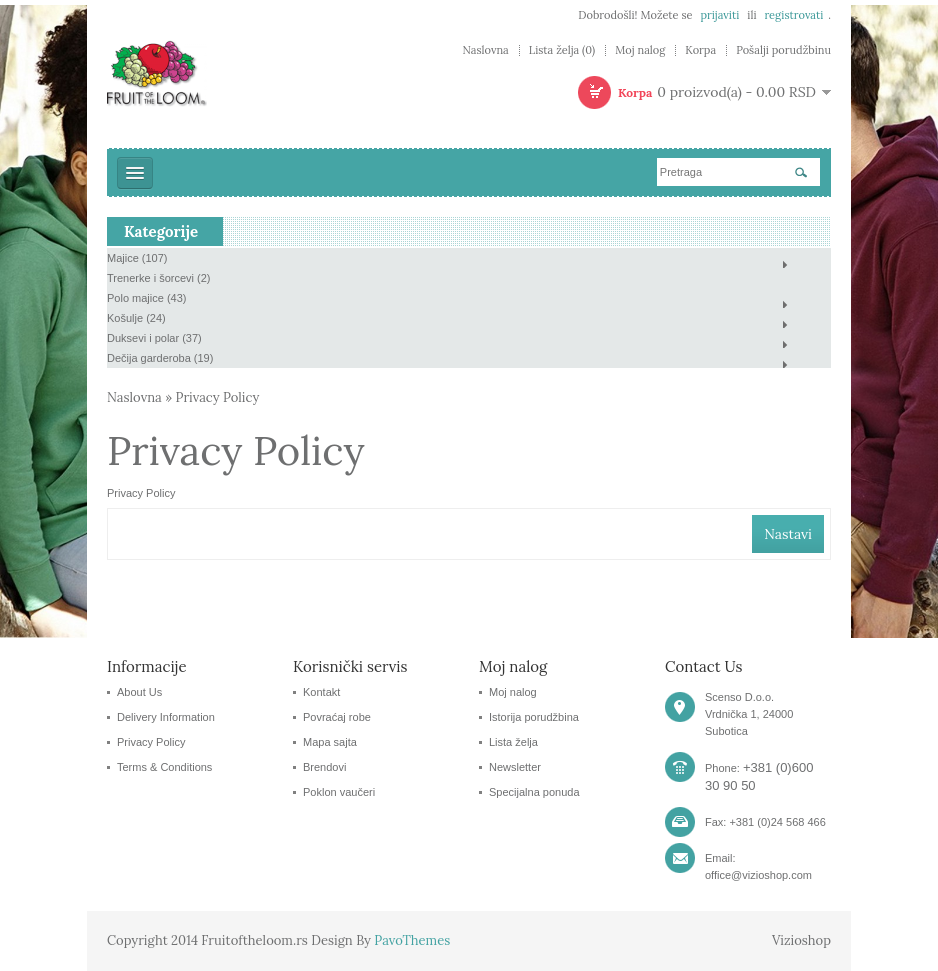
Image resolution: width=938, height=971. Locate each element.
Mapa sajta (330, 742)
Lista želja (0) (562, 50)
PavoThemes (412, 940)
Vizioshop (801, 940)
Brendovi (324, 767)
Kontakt (321, 692)
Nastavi (788, 534)
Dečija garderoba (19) (160, 358)
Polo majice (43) (146, 298)
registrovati (793, 15)
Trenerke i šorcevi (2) (159, 278)
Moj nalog (640, 50)
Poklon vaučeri (339, 792)
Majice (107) (137, 258)
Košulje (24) (136, 318)
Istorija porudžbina (534, 717)
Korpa (700, 50)
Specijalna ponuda (534, 792)
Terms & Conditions (164, 767)
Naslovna (485, 50)
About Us (139, 692)
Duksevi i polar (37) (154, 338)
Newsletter (515, 767)
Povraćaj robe (337, 717)
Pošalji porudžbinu (783, 50)
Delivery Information (166, 717)
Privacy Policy (218, 397)
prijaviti (719, 15)
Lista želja (513, 742)
